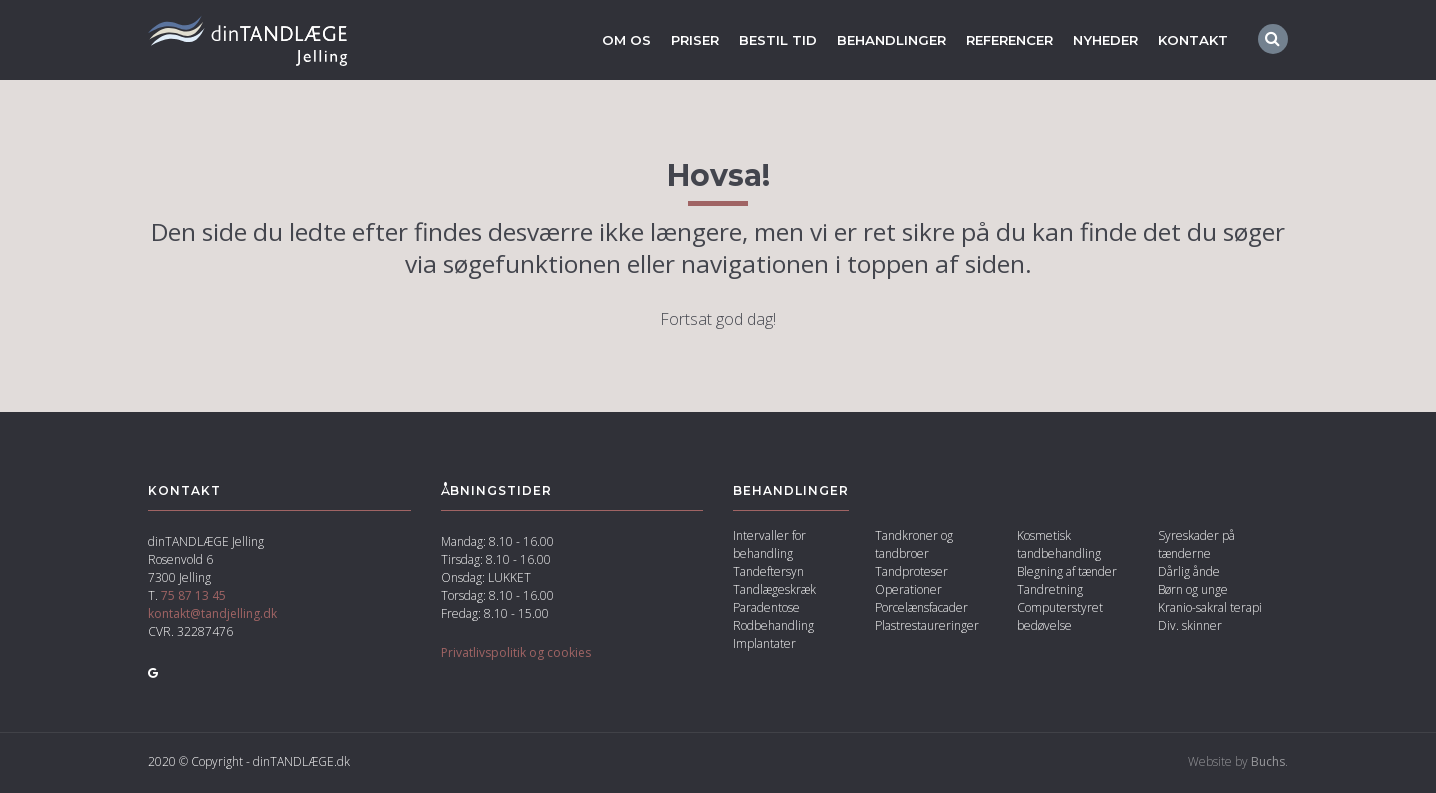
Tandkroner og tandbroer (914, 546)
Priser (668, 40)
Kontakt (1192, 40)
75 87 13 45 (193, 596)
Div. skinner (1190, 627)
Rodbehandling (773, 627)
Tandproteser (911, 573)
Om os (597, 40)
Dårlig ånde (1189, 573)
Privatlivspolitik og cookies (516, 654)
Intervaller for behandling (769, 546)
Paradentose (766, 609)
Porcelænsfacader (921, 609)
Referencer (998, 40)
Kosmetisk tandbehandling (1059, 546)
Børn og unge (1193, 591)
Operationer (908, 591)
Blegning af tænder (1067, 573)
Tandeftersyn (768, 573)
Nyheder (1101, 40)
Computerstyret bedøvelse (1060, 618)
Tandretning (1050, 591)
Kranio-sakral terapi (1210, 609)
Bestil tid (754, 40)
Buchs (1268, 763)
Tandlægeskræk (774, 591)
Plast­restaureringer (927, 627)
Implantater (764, 645)
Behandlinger (872, 40)
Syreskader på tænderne (1196, 546)
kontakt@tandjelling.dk (212, 614)
